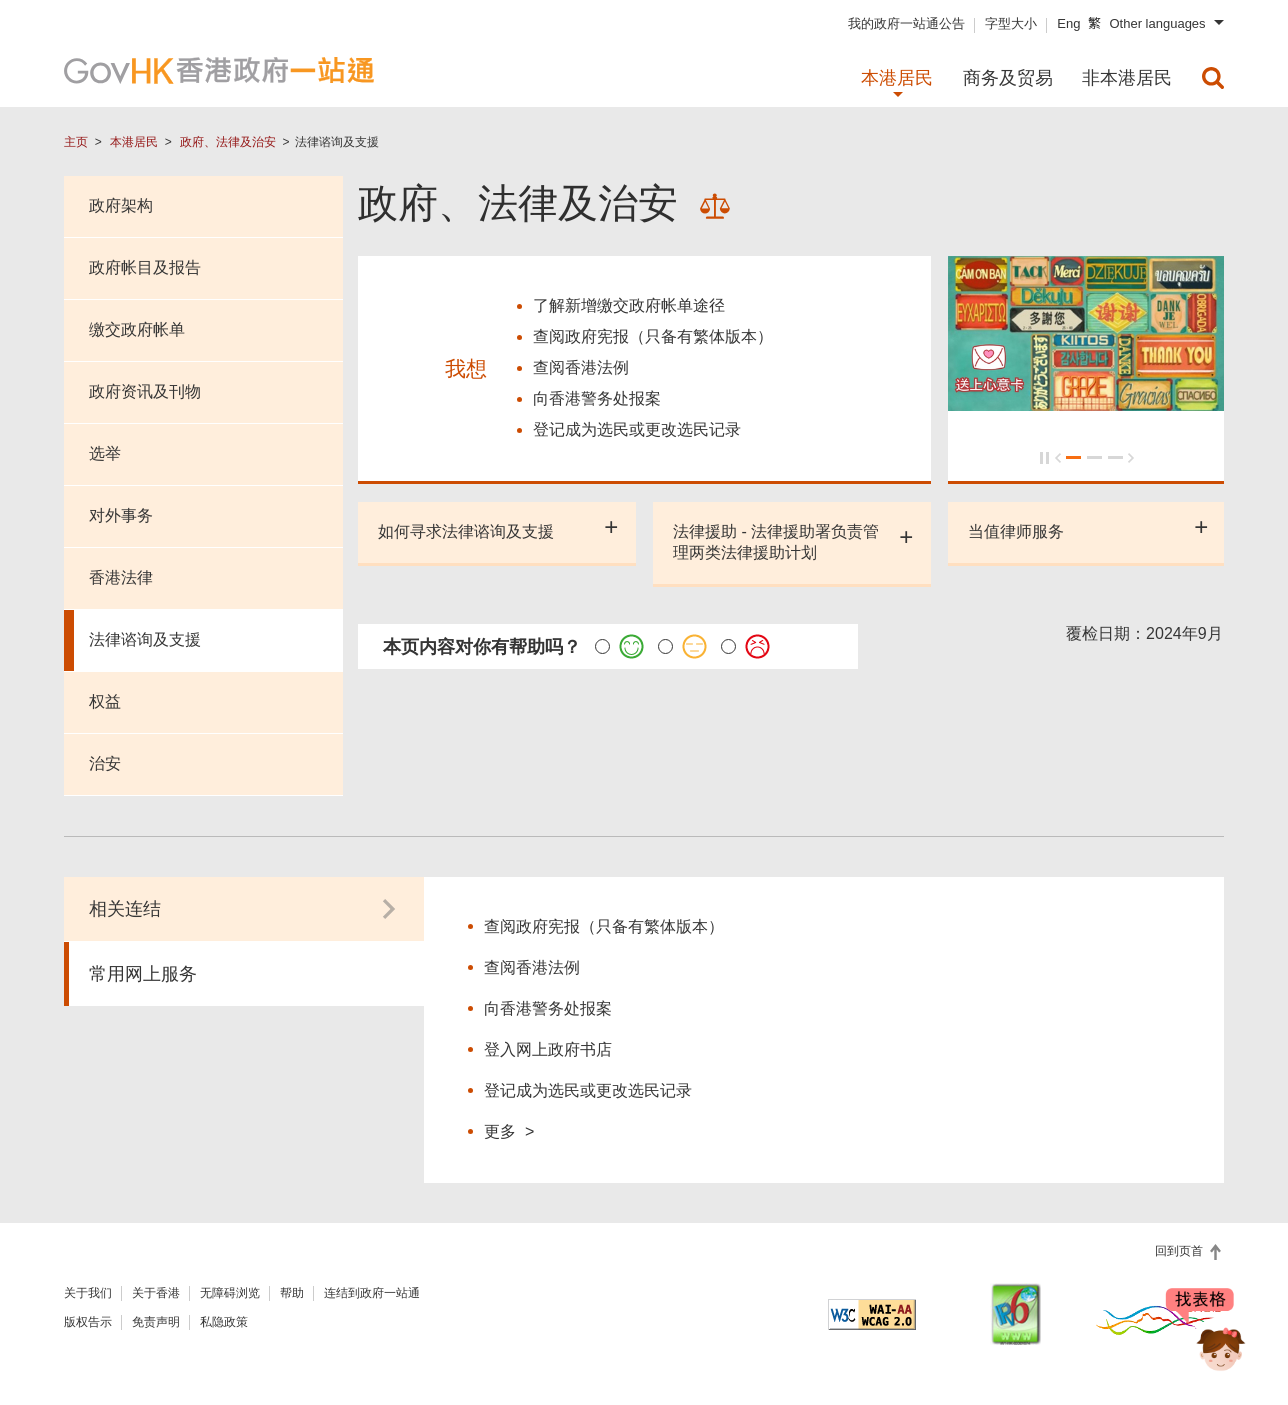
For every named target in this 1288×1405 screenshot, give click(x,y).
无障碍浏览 (230, 1293)
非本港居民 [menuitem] (1127, 78)
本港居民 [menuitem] (897, 78)
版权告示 (88, 1322)
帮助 (292, 1293)
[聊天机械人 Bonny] (1206, 1333)
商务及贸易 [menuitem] (1008, 78)
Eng (1068, 23)
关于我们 (88, 1293)
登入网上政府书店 (548, 1049)
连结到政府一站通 (372, 1293)
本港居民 (134, 142)
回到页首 (1180, 1251)
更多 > (509, 1131)
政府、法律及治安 (228, 142)
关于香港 (156, 1293)
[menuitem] (1213, 78)
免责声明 (156, 1322)
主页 (76, 142)
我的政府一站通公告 (906, 23)
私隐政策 (224, 1322)
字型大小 (1011, 23)
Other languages (1157, 23)
